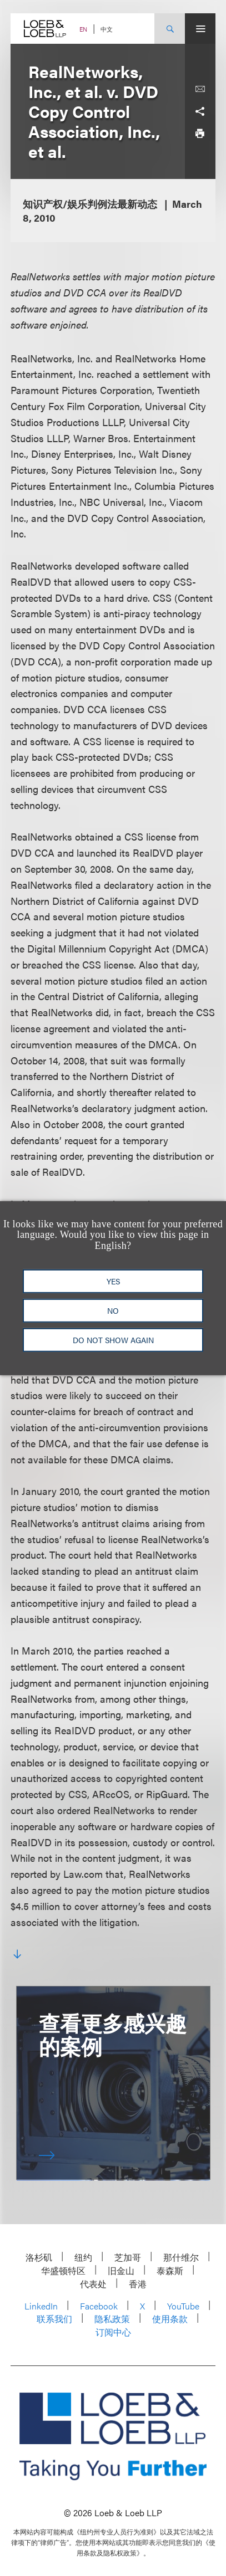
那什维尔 (181, 2257)
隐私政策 (112, 2318)
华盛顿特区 (63, 2270)
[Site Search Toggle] (169, 28)
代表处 (93, 2283)
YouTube (183, 2306)
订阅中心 (113, 2332)
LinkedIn (41, 2306)
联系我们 (54, 2318)
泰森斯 (170, 2270)
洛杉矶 (39, 2257)
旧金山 (121, 2270)
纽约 (83, 2257)
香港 (138, 2283)
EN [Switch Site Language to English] (83, 29)
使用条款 (170, 2318)
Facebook (99, 2306)
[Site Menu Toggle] (200, 28)
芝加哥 (127, 2257)
